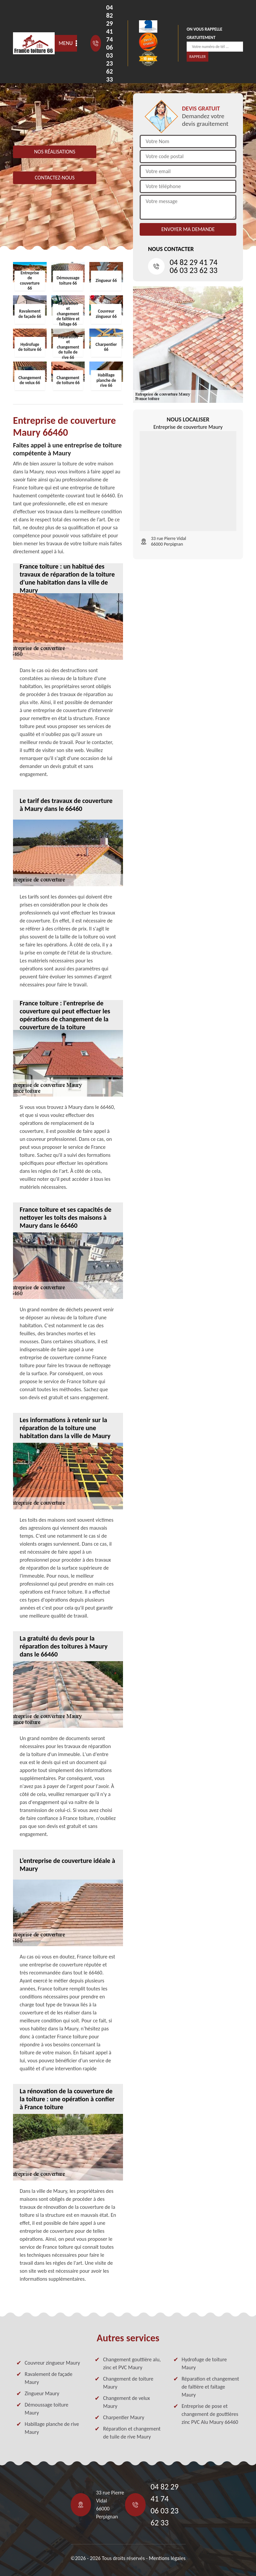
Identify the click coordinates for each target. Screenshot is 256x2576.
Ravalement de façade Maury (48, 2378)
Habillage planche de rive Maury (52, 2428)
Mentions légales (167, 2558)
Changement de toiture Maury (128, 2383)
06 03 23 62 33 (109, 63)
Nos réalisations (54, 151)
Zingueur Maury (42, 2393)
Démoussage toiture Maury (46, 2409)
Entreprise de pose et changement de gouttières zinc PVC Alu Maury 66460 (210, 2414)
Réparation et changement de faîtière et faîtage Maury (210, 2387)
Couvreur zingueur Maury (52, 2363)
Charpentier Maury (123, 2417)
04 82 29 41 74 (109, 23)
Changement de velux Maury (126, 2402)
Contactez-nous (55, 177)
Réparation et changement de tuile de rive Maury (131, 2433)
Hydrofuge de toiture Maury (204, 2363)
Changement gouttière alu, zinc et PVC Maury (132, 2363)
